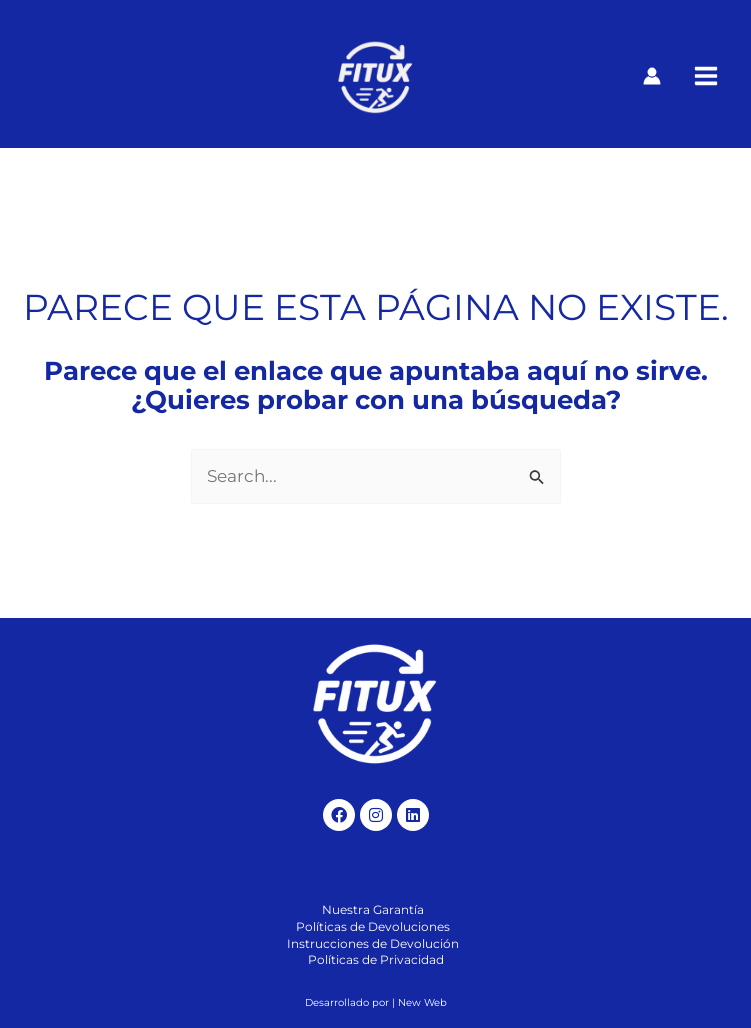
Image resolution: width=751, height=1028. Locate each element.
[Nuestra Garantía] (373, 910)
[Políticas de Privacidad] (376, 960)
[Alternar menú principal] (706, 77)
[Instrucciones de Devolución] (373, 944)
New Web (422, 1002)
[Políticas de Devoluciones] (373, 927)
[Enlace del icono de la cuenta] (652, 76)
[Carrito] (31, 77)
